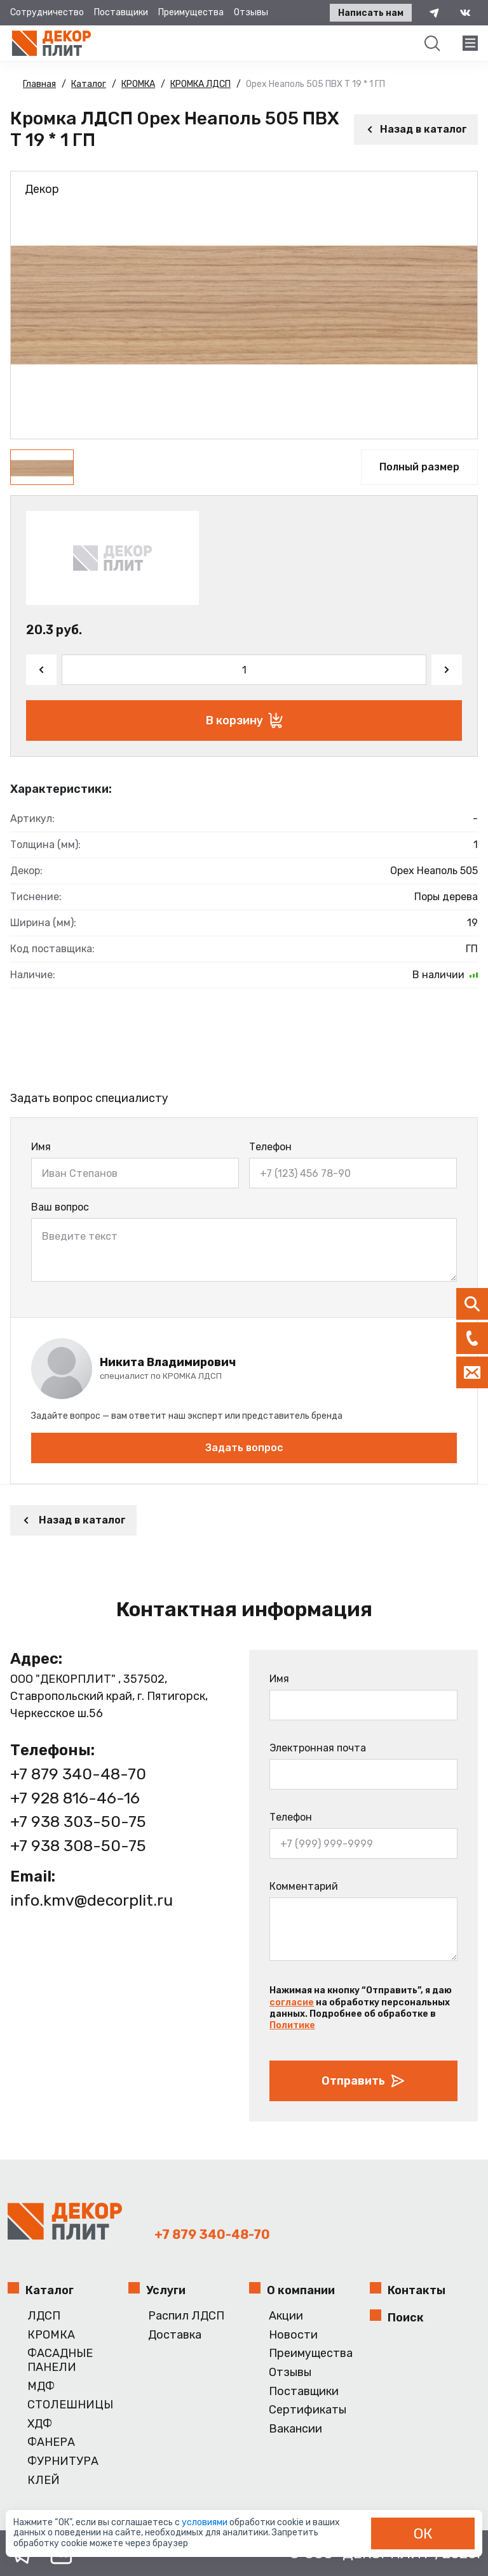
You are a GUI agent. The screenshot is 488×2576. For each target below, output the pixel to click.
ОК (423, 2533)
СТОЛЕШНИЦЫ (70, 2405)
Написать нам (370, 13)
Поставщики (121, 12)
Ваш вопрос (60, 1207)
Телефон (270, 1147)
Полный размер (419, 467)
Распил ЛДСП (186, 2316)
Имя (41, 1147)
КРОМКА (51, 2335)
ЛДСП (43, 2316)
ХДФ (39, 2424)
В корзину (244, 720)
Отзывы (251, 12)
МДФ (41, 2386)
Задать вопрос (244, 1448)
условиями (205, 2522)
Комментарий (303, 1886)
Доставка (174, 2335)
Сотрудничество (47, 12)
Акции (286, 2316)
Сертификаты (307, 2410)
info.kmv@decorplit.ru (91, 1900)
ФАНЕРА (51, 2442)
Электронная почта (317, 1748)
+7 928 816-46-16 (75, 1798)
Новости (293, 2335)
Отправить (363, 2080)
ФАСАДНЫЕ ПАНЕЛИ (60, 2360)
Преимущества (191, 12)
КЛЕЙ (43, 2480)
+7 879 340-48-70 (78, 1774)
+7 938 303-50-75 (78, 1821)
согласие (291, 2002)
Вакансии (295, 2429)
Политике (292, 2025)
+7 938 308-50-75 (78, 1845)
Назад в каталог (416, 129)
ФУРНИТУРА (62, 2461)
